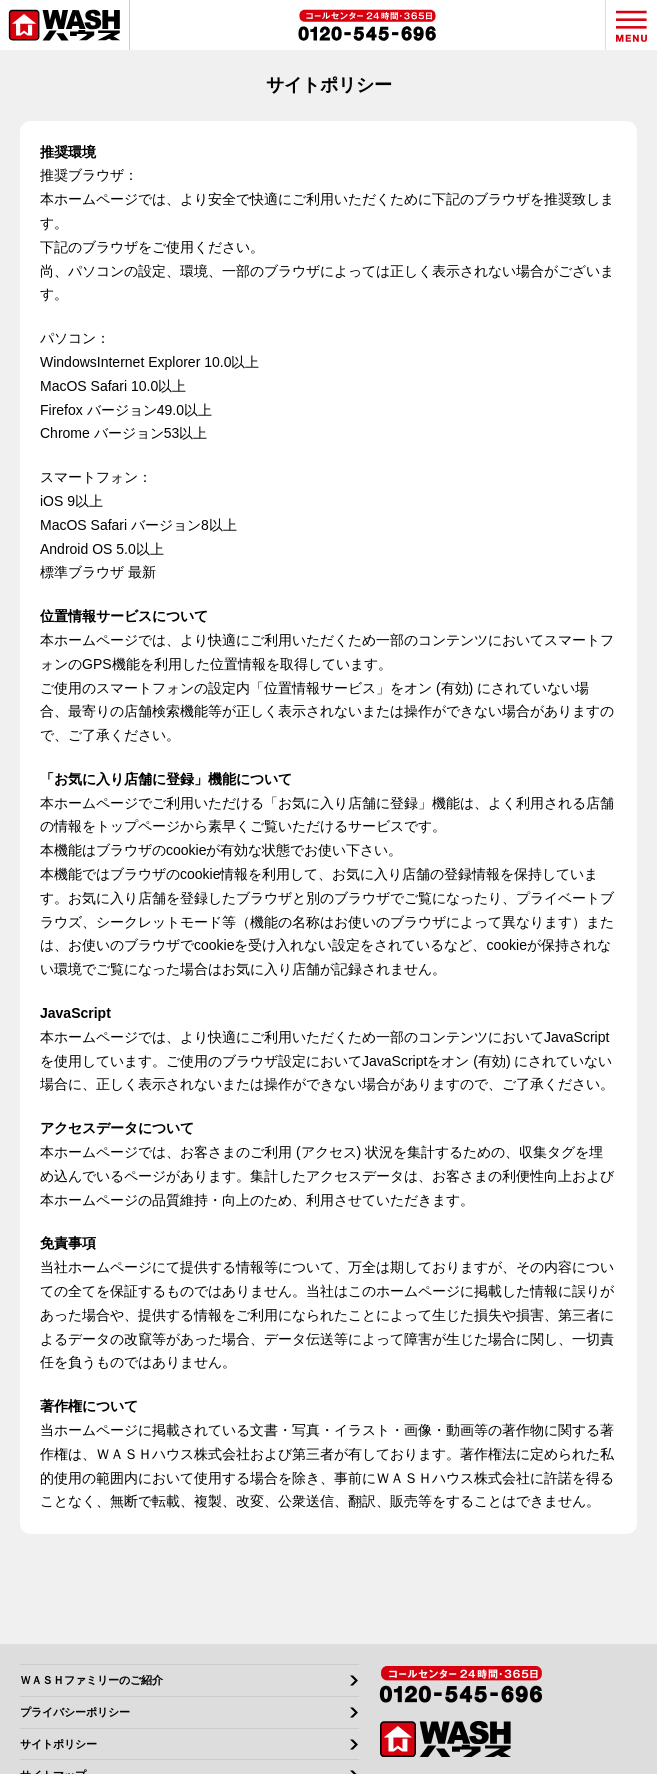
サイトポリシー (58, 1744)
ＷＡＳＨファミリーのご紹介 (91, 1680)
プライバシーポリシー (75, 1712)
